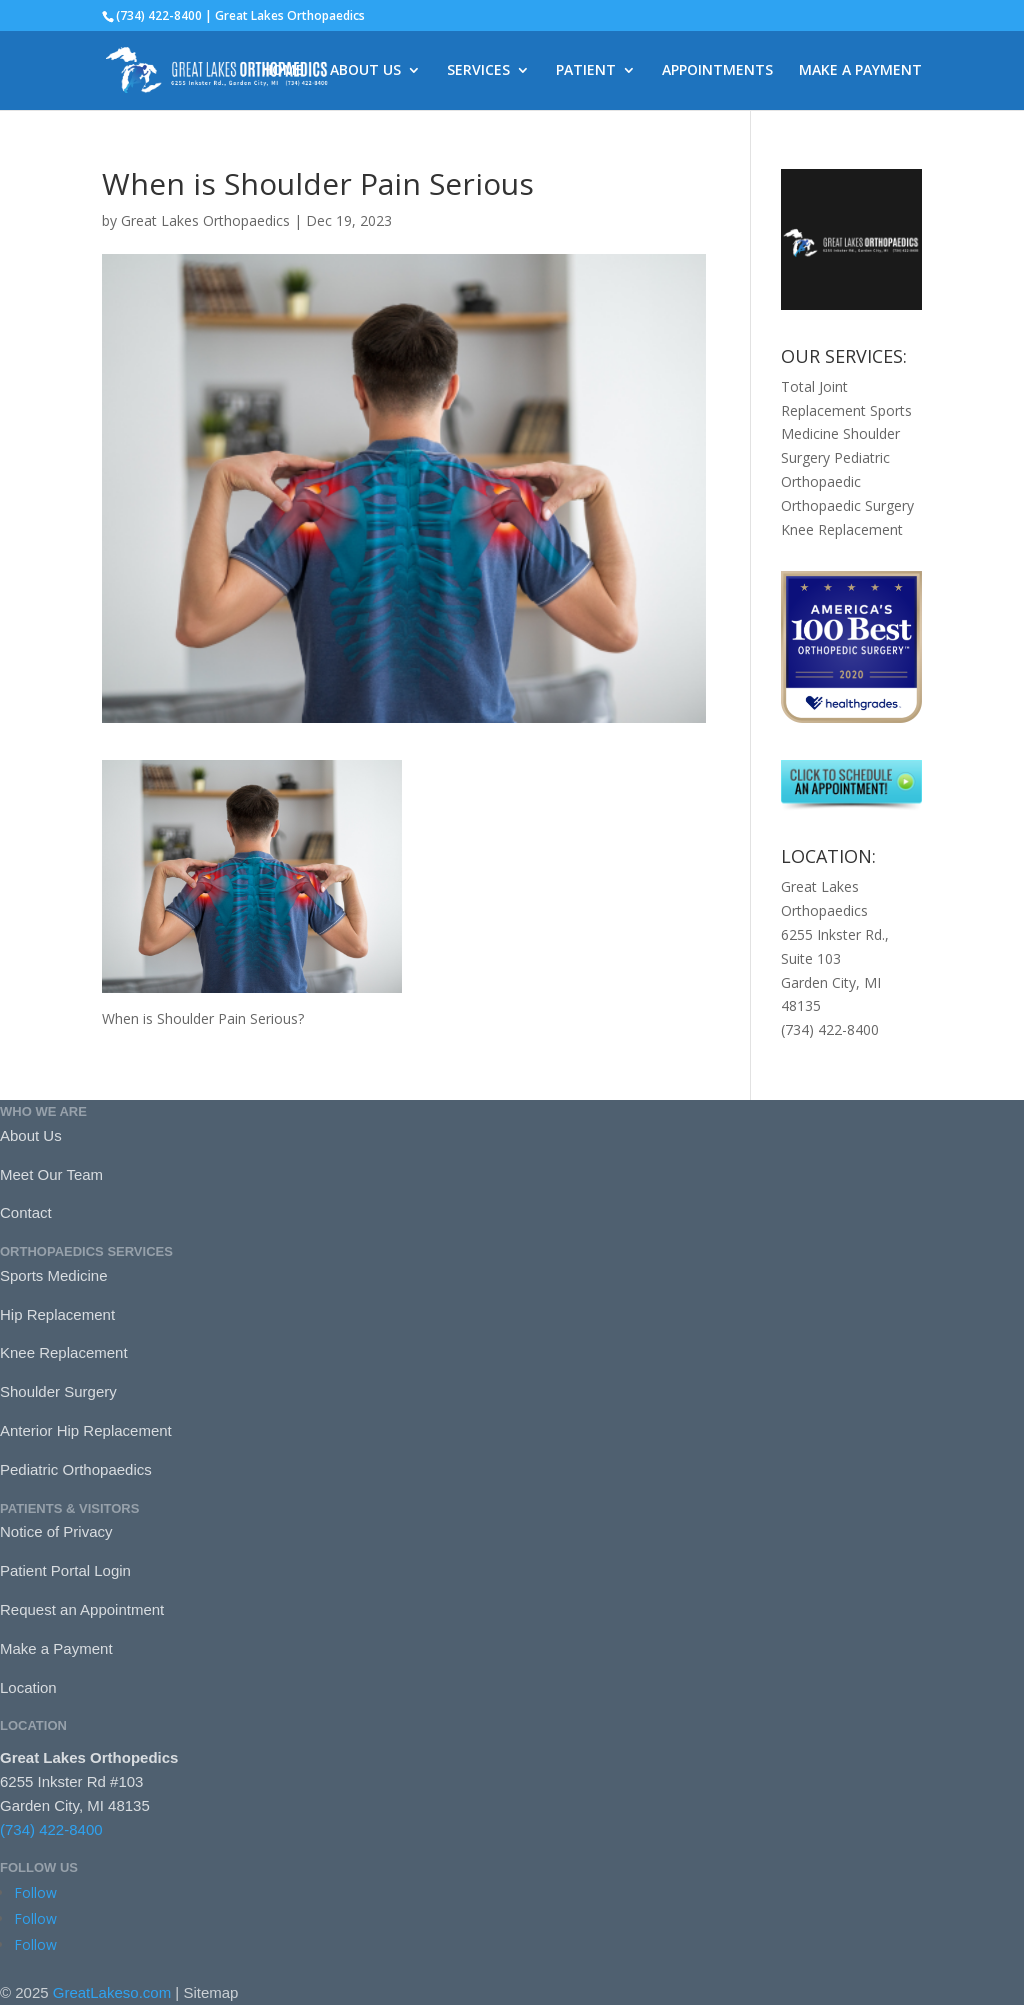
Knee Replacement (842, 529)
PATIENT (586, 71)
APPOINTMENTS (717, 71)
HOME (283, 71)
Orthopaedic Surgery (847, 505)
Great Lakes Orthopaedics (205, 220)
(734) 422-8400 (51, 1829)
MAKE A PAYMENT (860, 71)
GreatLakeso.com (112, 1992)
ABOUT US (365, 71)
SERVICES (478, 71)
